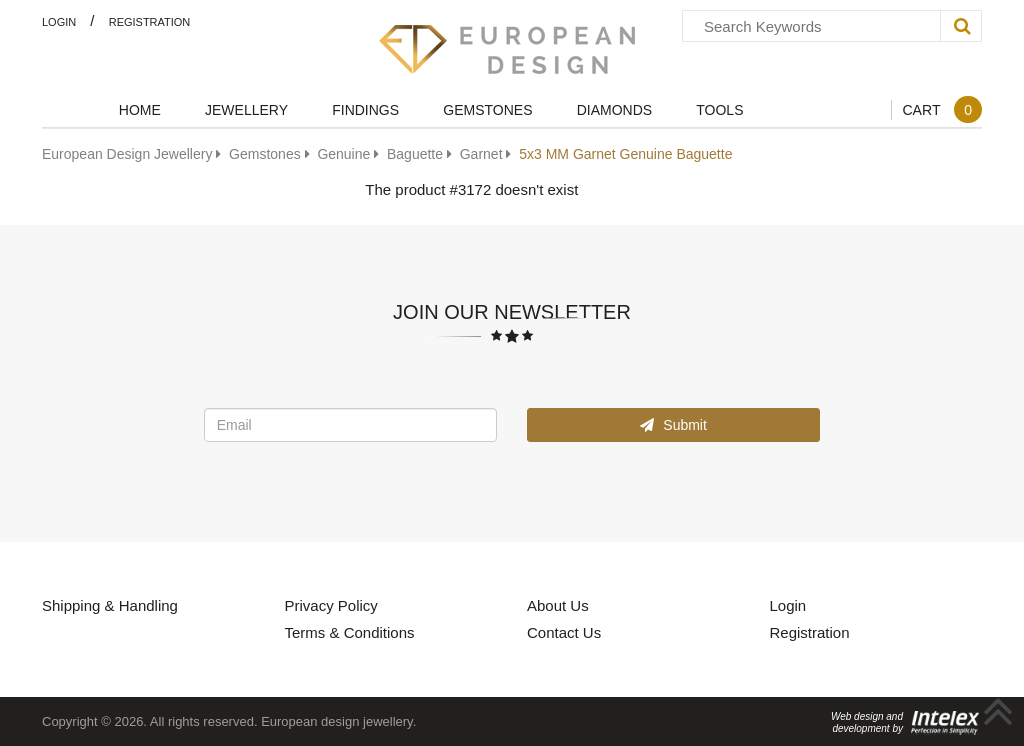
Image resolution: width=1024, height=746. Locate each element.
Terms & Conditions (350, 632)
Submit (673, 424)
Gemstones (487, 109)
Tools (719, 109)
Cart (942, 109)
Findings (365, 109)
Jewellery (246, 109)
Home (140, 109)
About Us (558, 605)
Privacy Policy (331, 605)
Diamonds (614, 109)
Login (59, 21)
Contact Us (564, 632)
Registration (150, 21)
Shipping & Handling (110, 605)
